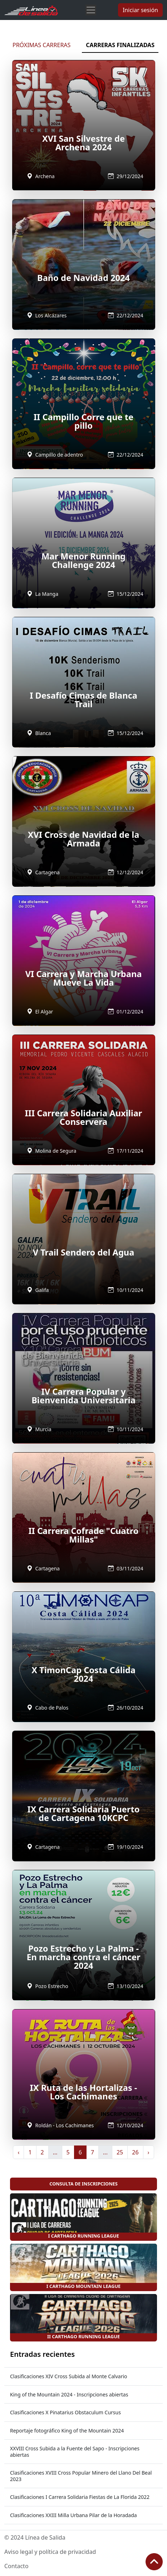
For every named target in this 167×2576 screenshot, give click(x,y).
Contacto (16, 2566)
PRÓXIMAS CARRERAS (41, 45)
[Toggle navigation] (91, 10)
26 (135, 2152)
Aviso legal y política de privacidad (50, 2552)
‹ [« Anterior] (18, 2152)
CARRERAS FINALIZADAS (120, 45)
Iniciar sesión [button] (140, 10)
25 (120, 2152)
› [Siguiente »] (148, 2152)
